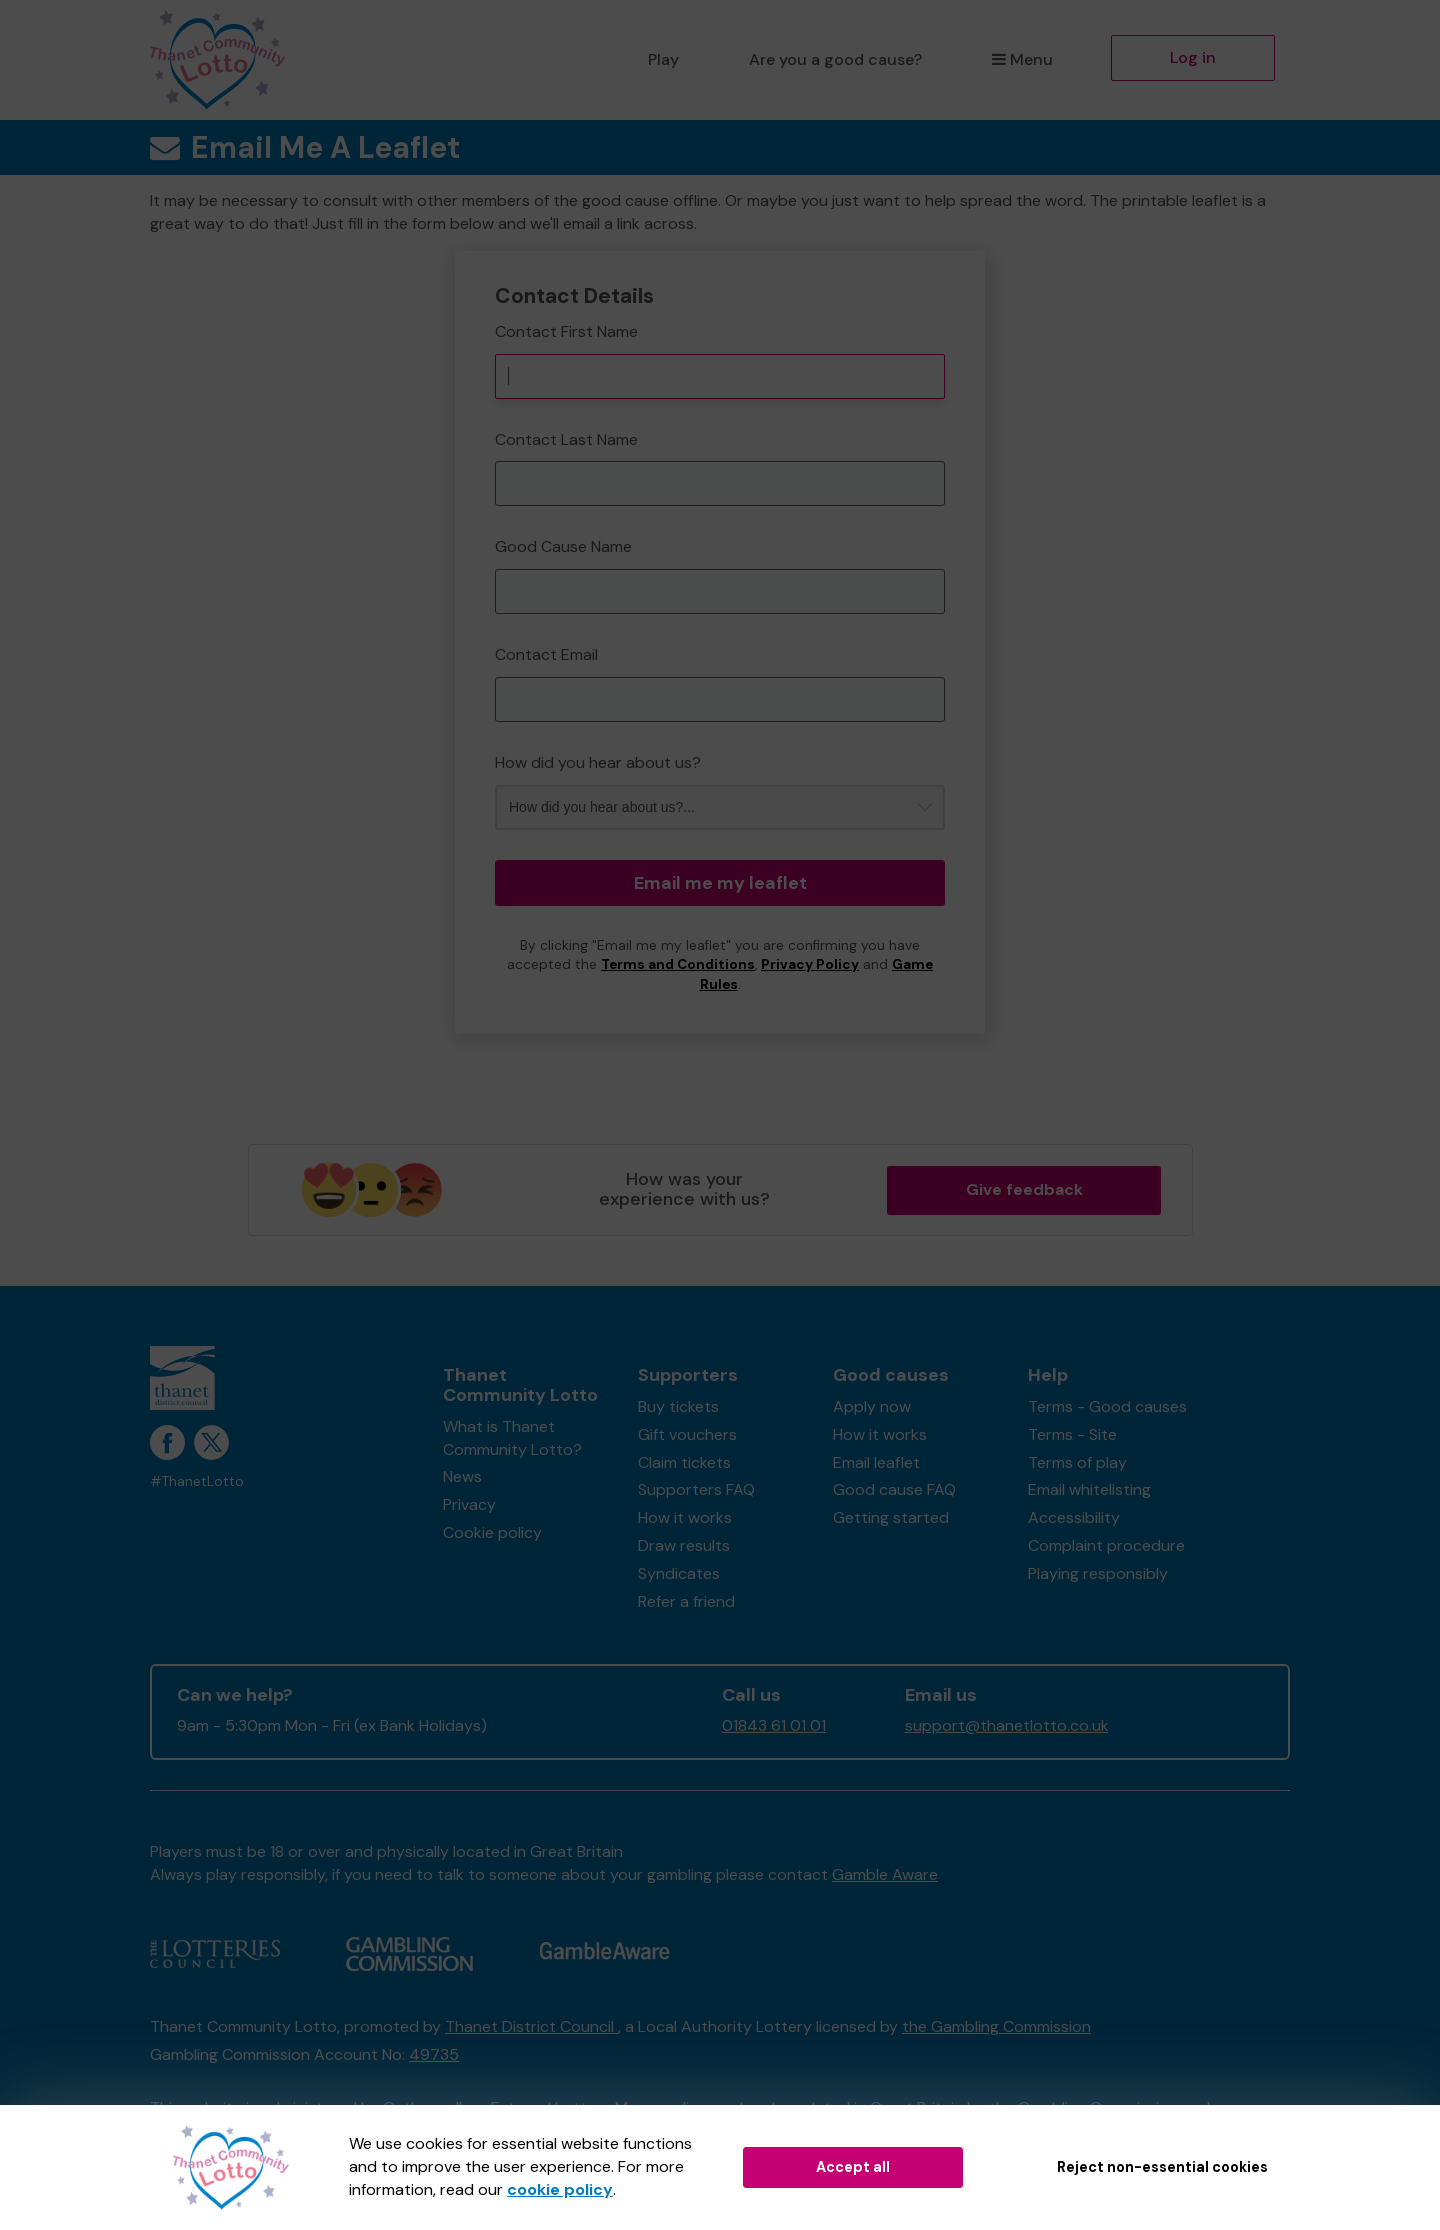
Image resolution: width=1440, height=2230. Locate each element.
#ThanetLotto (197, 1481)
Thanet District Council (531, 2026)
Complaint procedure (1106, 1545)
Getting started (891, 1517)
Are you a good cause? (835, 59)
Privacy (469, 1504)
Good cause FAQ (894, 1489)
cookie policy (560, 2189)
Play (663, 59)
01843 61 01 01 (774, 1725)
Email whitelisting (1089, 1489)
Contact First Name (566, 331)
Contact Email (546, 654)
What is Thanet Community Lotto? (512, 1438)
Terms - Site (1072, 1434)
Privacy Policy (810, 964)
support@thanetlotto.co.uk (1007, 1725)
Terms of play (1077, 1462)
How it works (685, 1517)
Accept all (853, 2167)
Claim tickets (684, 1462)
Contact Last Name (566, 439)
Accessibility (1074, 1517)
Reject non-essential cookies (1162, 2167)
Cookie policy (492, 1532)
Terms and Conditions (678, 964)
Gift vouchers (687, 1434)
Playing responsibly (1098, 1573)
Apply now (872, 1406)
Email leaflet (876, 1462)
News (462, 1476)
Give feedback (1024, 1189)
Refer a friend (686, 1601)
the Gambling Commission (996, 2026)
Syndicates (679, 1573)
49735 (434, 2054)
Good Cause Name (563, 546)
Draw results (684, 1545)
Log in (1193, 57)
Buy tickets (678, 1406)
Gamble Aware (885, 1874)
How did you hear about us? (598, 762)
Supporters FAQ (696, 1489)
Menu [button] (1022, 59)
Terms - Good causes (1107, 1406)
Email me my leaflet (720, 883)
